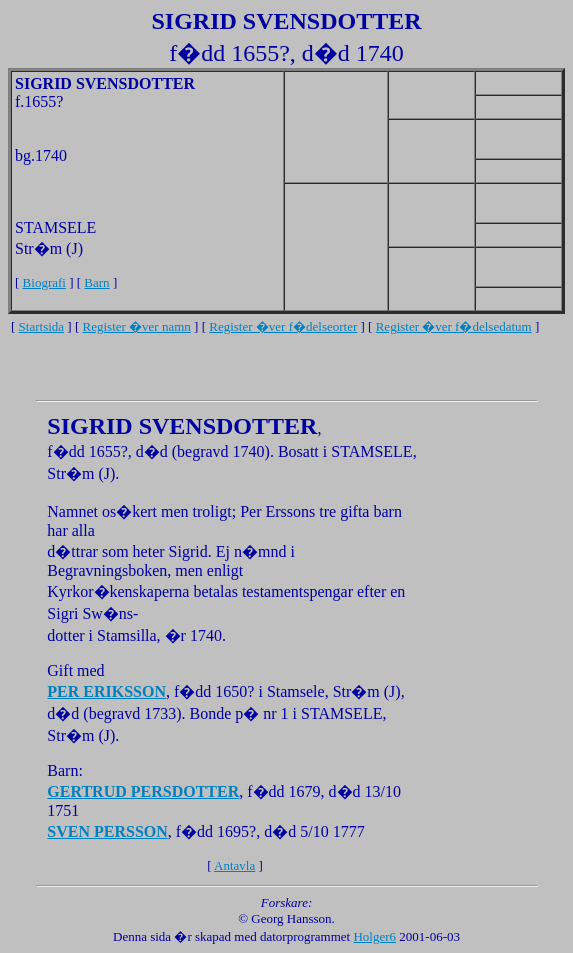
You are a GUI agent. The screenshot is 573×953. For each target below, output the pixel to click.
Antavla (234, 865)
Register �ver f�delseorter (283, 326)
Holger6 (374, 936)
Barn (96, 282)
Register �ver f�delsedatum (454, 326)
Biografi (44, 282)
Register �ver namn (137, 326)
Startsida (42, 326)
